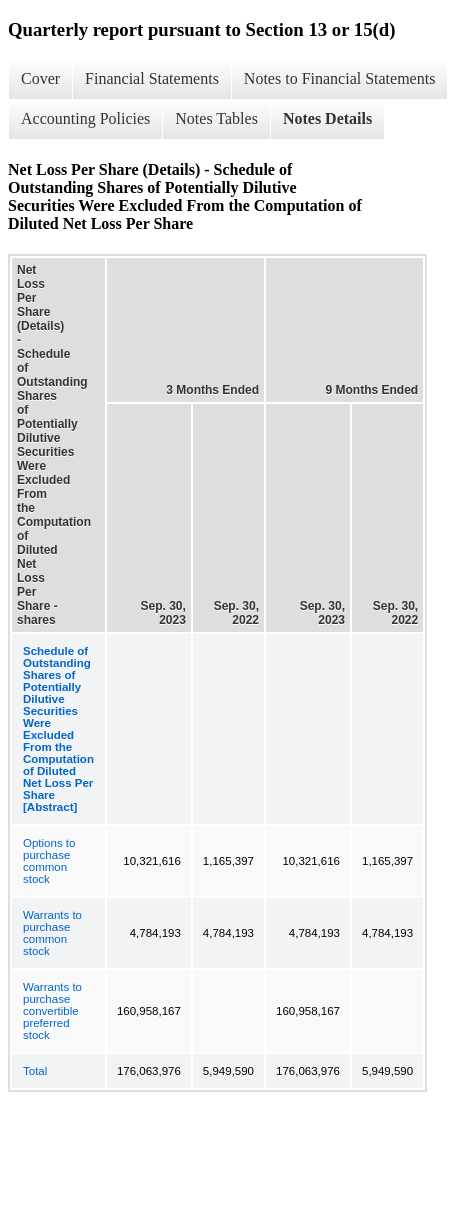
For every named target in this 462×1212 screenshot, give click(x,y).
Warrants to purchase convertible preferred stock (52, 1011)
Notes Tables (216, 118)
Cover (40, 78)
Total (35, 1071)
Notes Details (327, 118)
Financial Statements (152, 78)
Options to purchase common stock (49, 861)
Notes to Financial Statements (340, 78)
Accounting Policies (85, 118)
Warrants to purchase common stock (52, 933)
